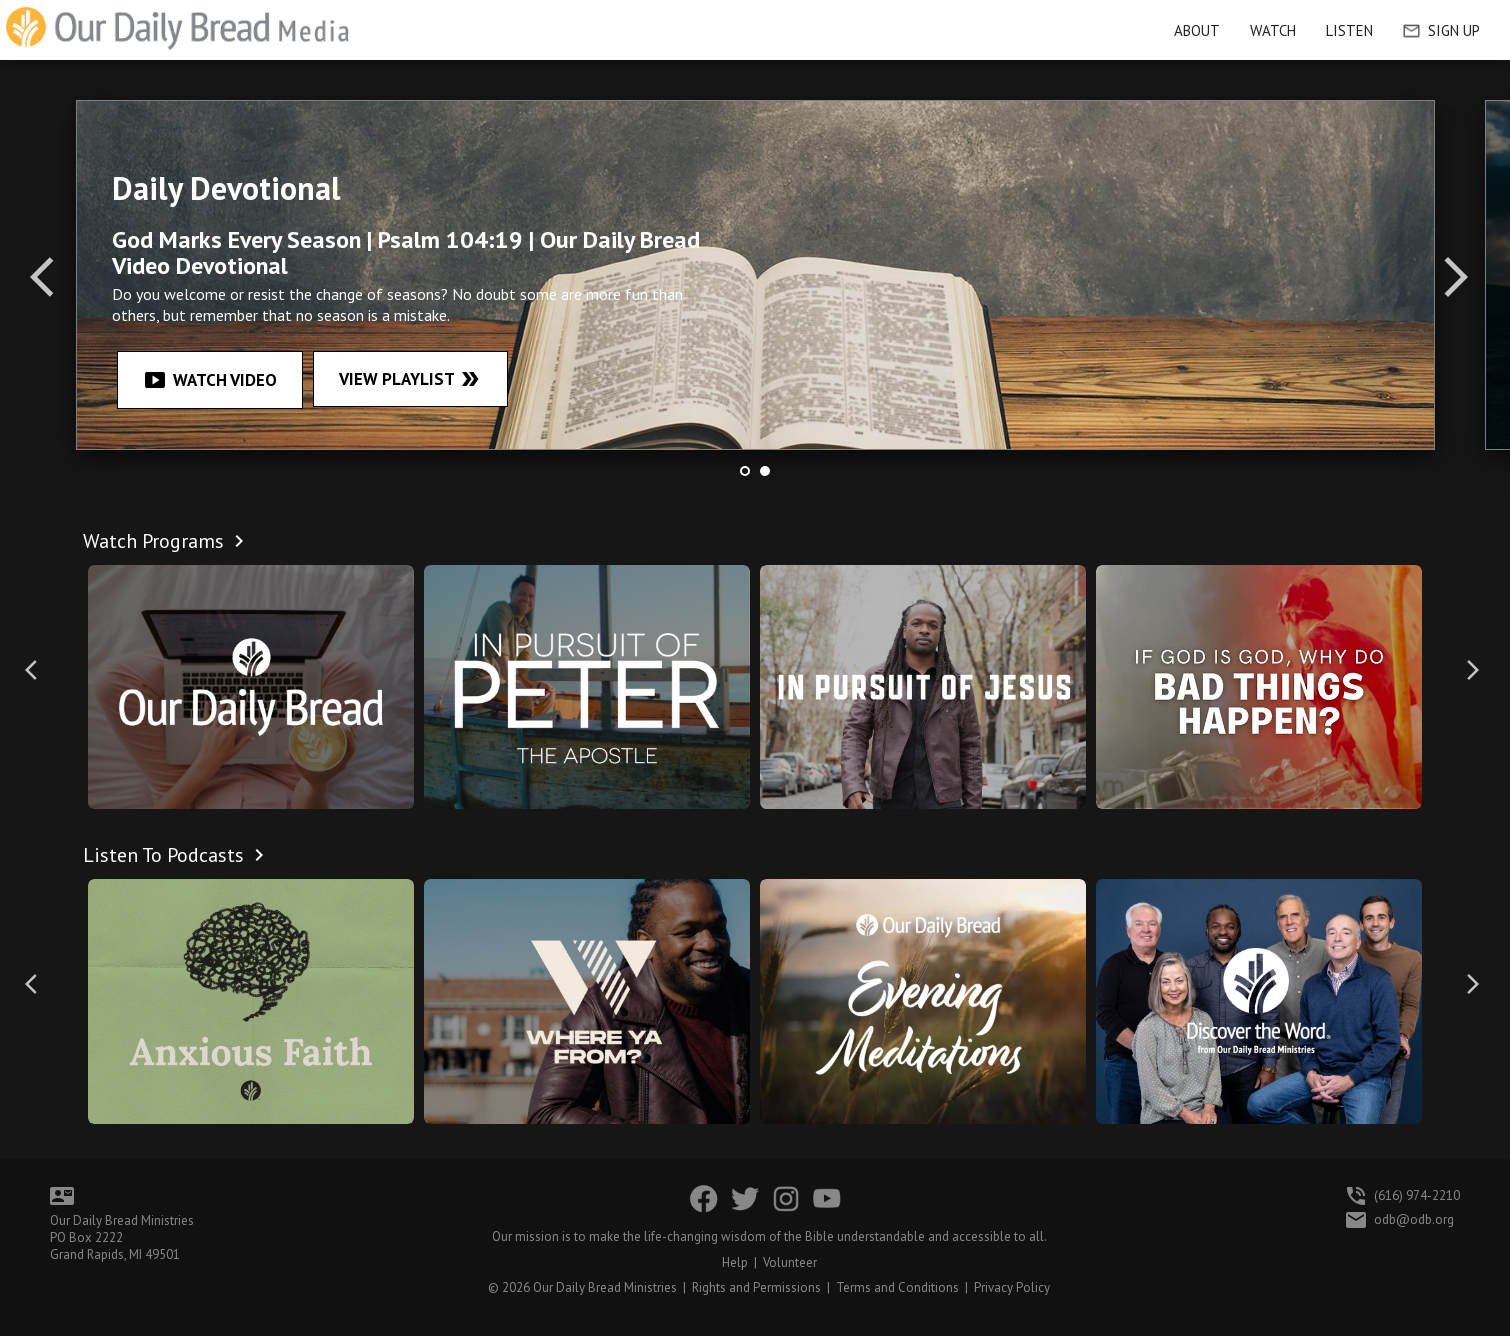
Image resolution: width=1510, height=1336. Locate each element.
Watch (1273, 30)
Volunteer (790, 1262)
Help (735, 1262)
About (1197, 30)
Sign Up (1441, 30)
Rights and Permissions (756, 1287)
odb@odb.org (1414, 1219)
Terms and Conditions (897, 1287)
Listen (1349, 30)
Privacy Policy (1012, 1287)
